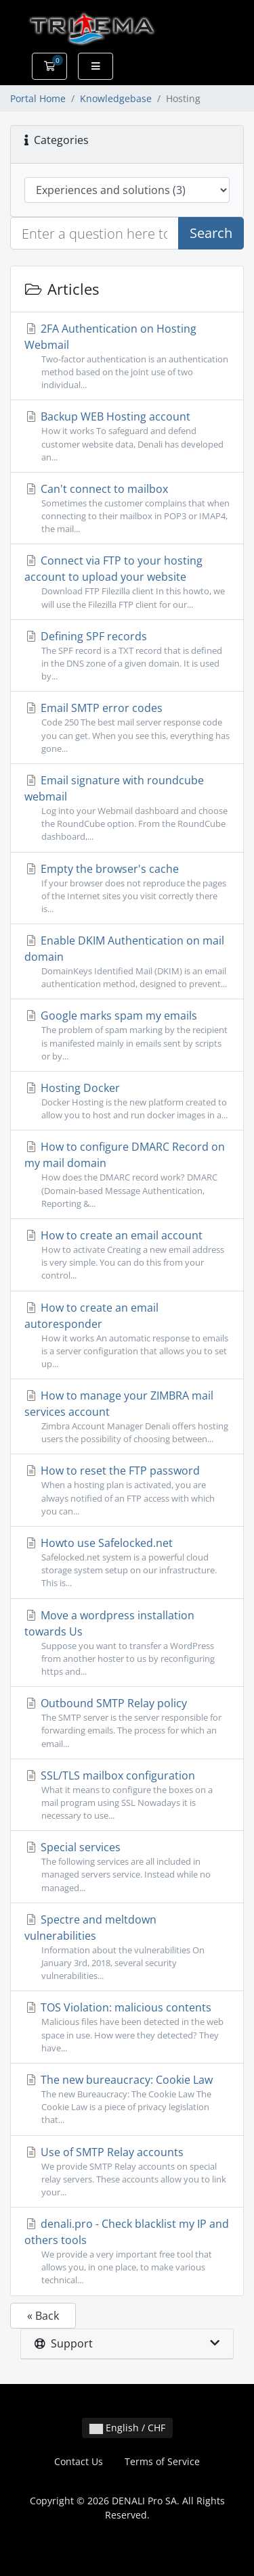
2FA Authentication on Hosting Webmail (127, 356)
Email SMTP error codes (127, 727)
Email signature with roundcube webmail (127, 808)
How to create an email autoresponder (127, 1335)
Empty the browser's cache (127, 888)
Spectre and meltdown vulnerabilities (127, 1947)
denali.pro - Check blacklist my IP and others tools (127, 2251)
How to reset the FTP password (127, 1490)
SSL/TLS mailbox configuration (127, 1795)
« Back (43, 2315)
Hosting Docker (127, 1101)
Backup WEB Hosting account (127, 436)
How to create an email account (127, 1255)
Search (211, 233)
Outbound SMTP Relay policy (127, 1723)
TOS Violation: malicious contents (127, 2027)
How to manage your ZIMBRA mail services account (127, 1417)
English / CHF (127, 2427)
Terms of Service (162, 2461)
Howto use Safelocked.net (127, 1562)
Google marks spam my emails (127, 1035)
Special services (127, 1867)
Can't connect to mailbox (127, 508)
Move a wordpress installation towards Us (127, 1643)
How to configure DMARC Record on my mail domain (127, 1174)
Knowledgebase (116, 98)
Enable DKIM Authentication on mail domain (127, 962)
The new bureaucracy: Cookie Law (127, 2099)
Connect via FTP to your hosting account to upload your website (127, 582)
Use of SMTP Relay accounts (127, 2172)
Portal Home (38, 98)
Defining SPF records (127, 656)
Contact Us (78, 2461)
